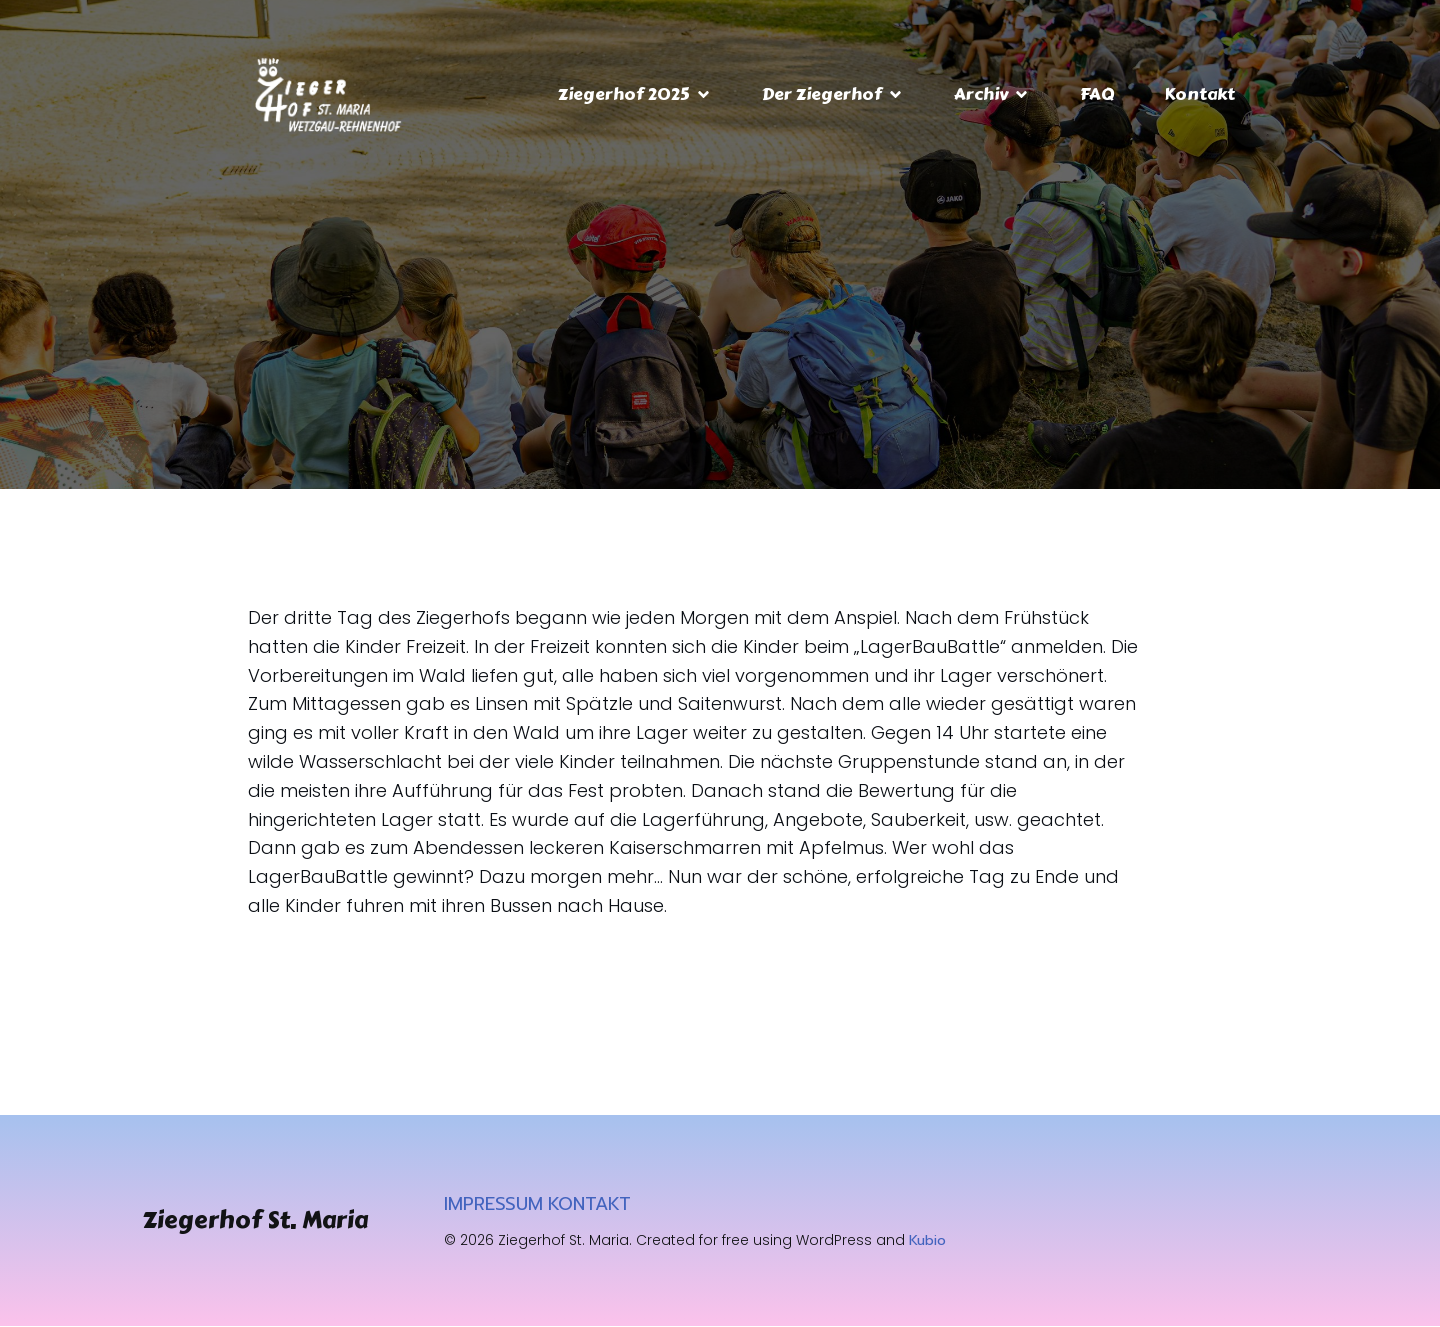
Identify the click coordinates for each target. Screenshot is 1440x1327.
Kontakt (1199, 94)
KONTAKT (589, 1205)
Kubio (927, 1241)
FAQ (1097, 94)
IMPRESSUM (493, 1205)
